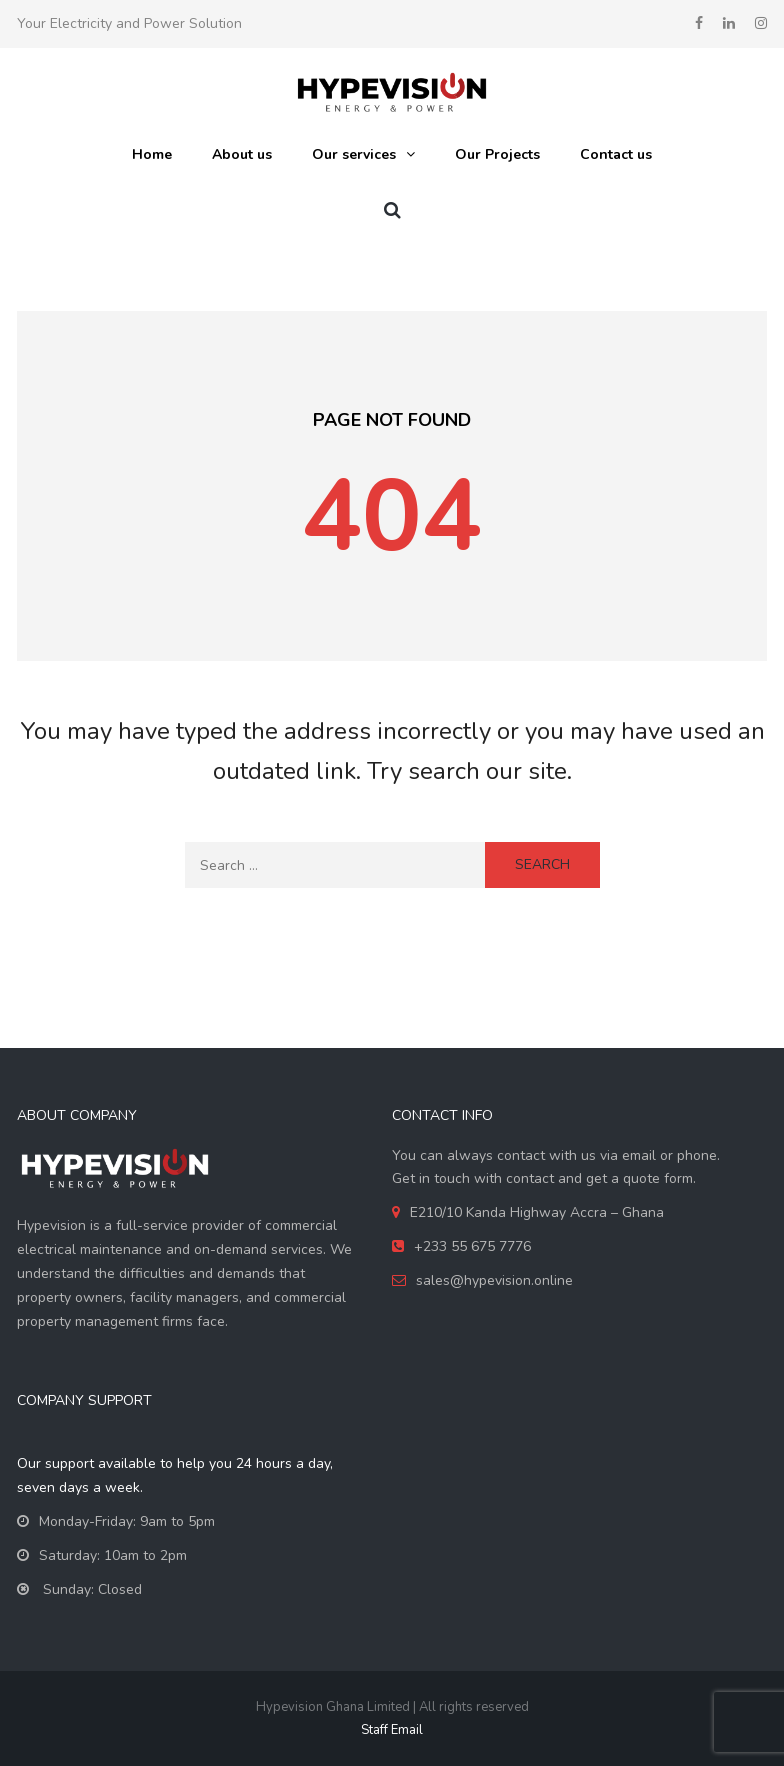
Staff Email (392, 1730)
